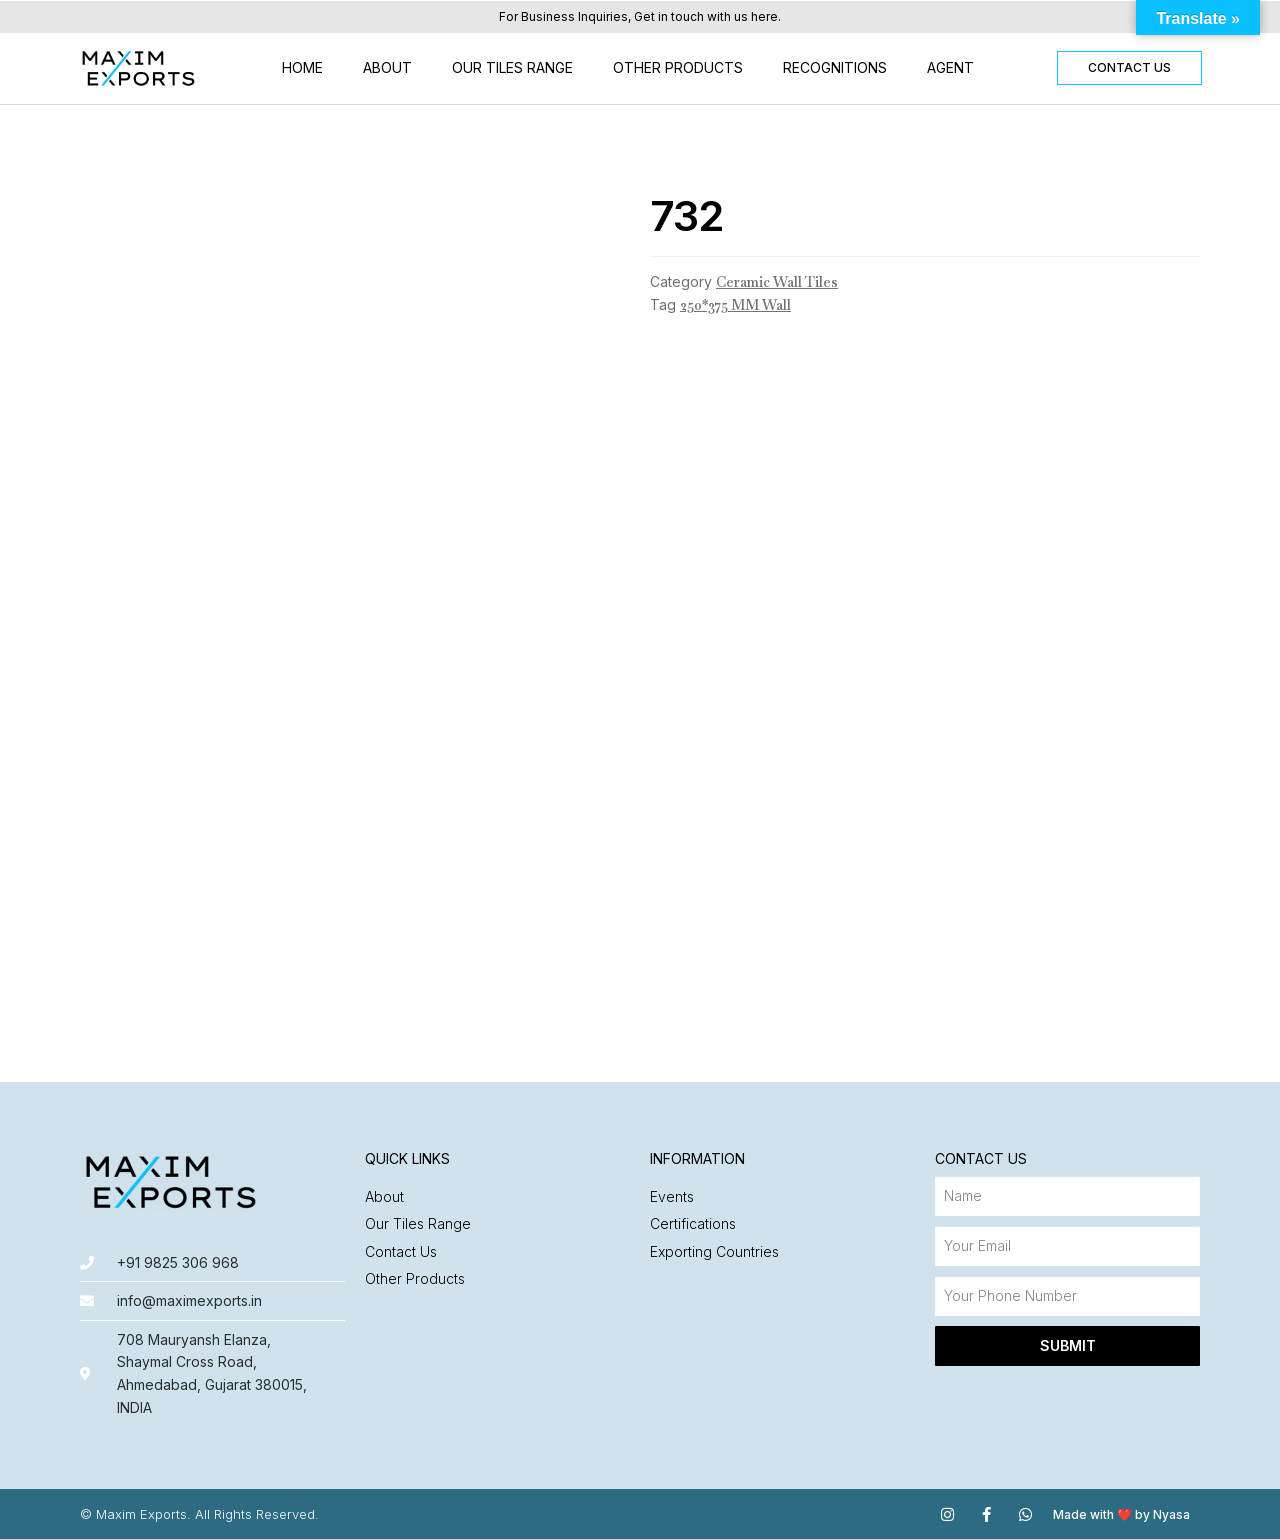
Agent (950, 67)
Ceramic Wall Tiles (777, 282)
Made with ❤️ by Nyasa (1121, 1514)
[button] (1129, 68)
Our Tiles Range (512, 67)
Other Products (678, 67)
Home (302, 67)
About (387, 67)
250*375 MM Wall (735, 305)
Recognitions (835, 67)
